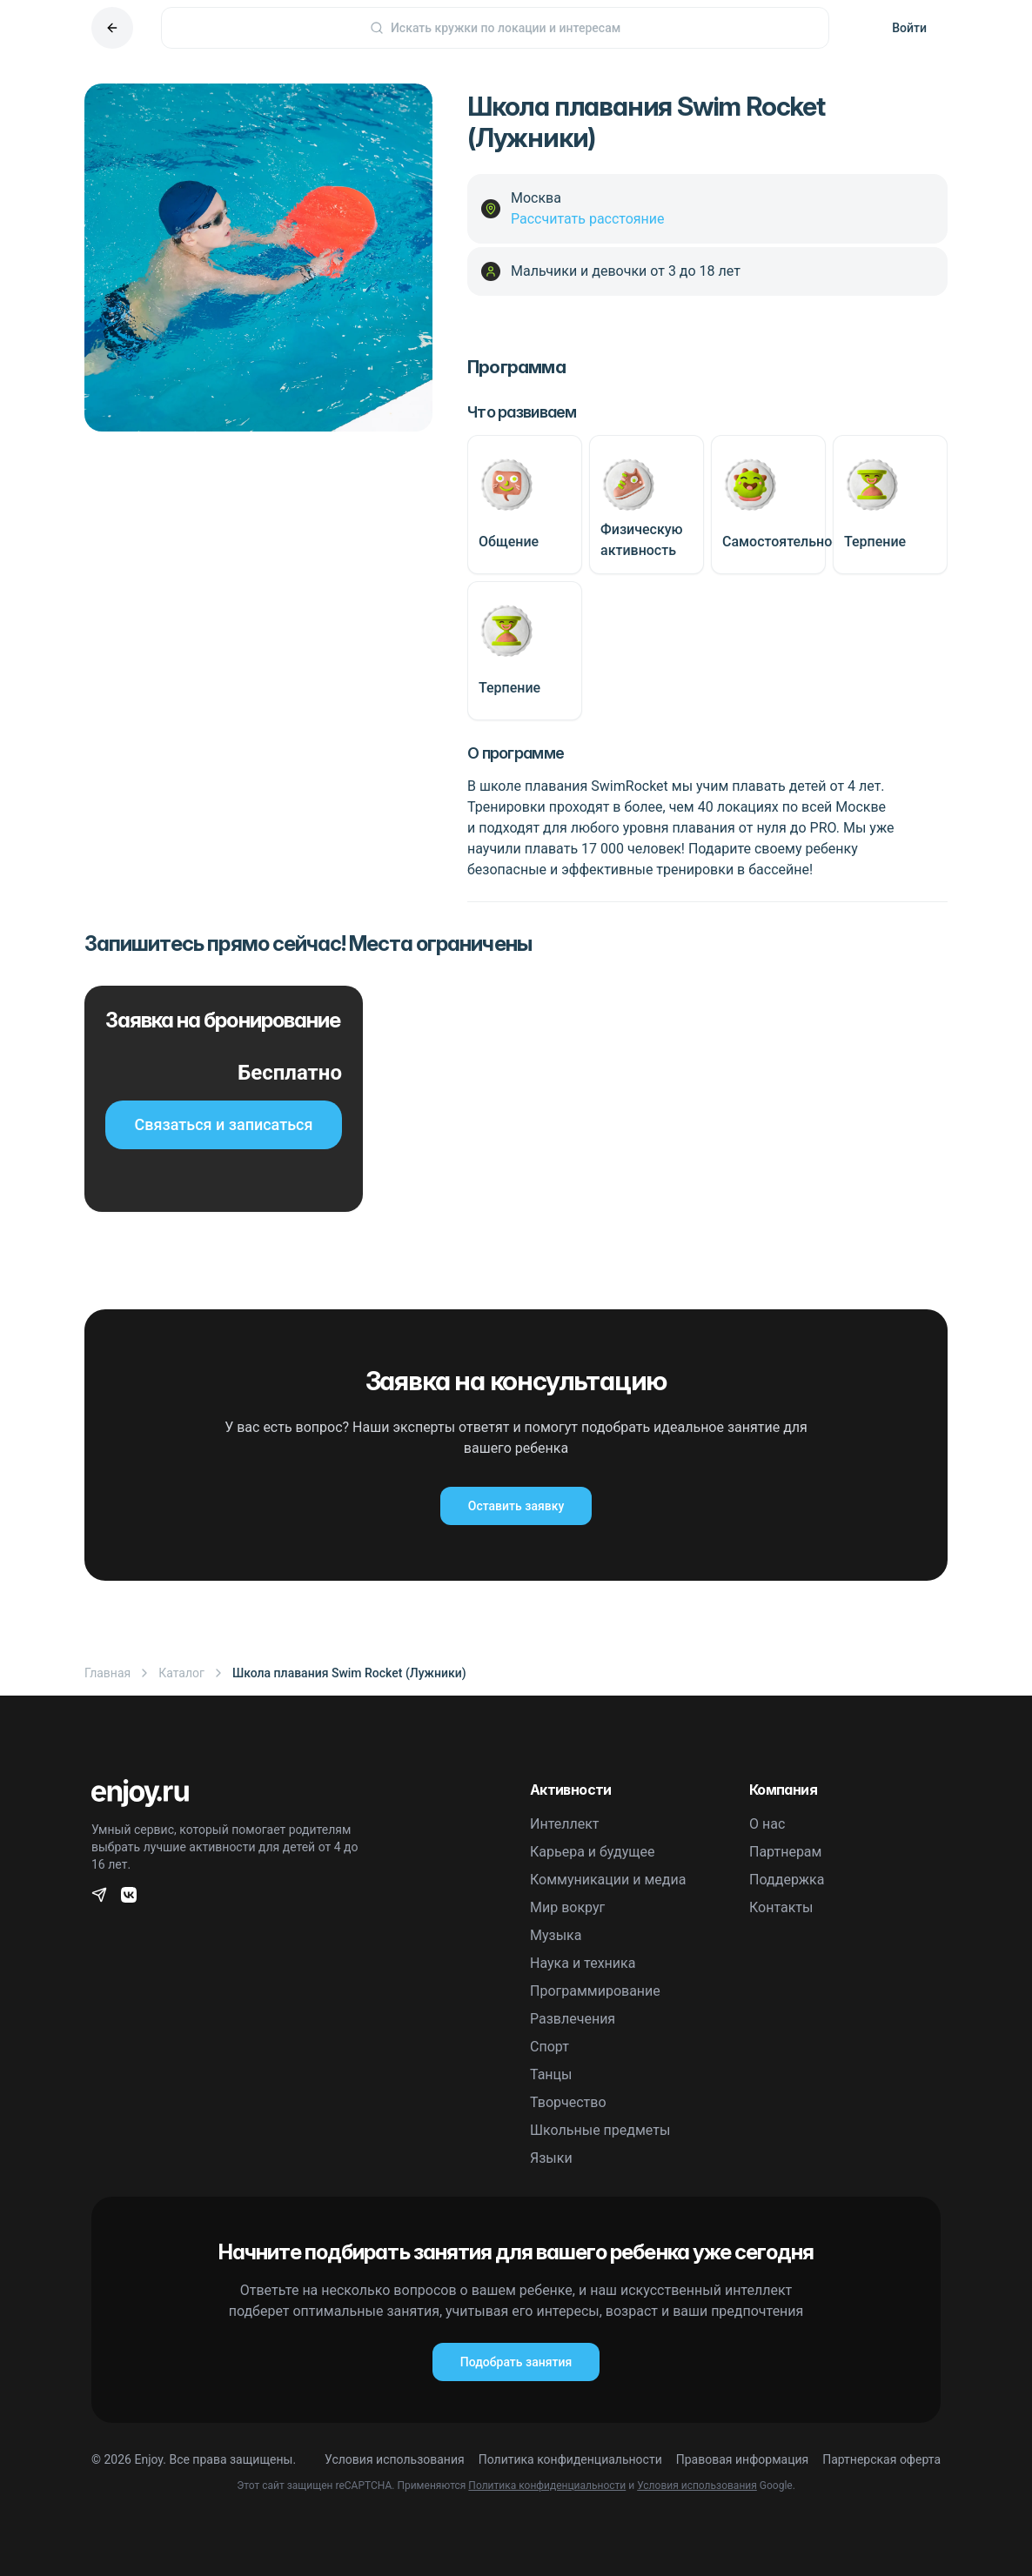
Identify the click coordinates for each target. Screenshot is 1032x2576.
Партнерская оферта (881, 2459)
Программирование (595, 1991)
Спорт (549, 2046)
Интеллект (565, 1824)
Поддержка (786, 1879)
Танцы (551, 2074)
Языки (551, 2158)
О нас (767, 1824)
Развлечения (572, 2019)
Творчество (568, 2102)
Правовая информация (742, 2459)
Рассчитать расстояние (588, 219)
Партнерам (785, 1851)
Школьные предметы (600, 2130)
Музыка (555, 1935)
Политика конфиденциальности (570, 2459)
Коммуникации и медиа (608, 1879)
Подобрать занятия (516, 2362)
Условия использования (395, 2459)
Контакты (781, 1907)
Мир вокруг (567, 1907)
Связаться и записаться (224, 1124)
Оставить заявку (516, 1506)
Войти (909, 28)
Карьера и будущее (592, 1851)
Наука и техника (582, 1963)
